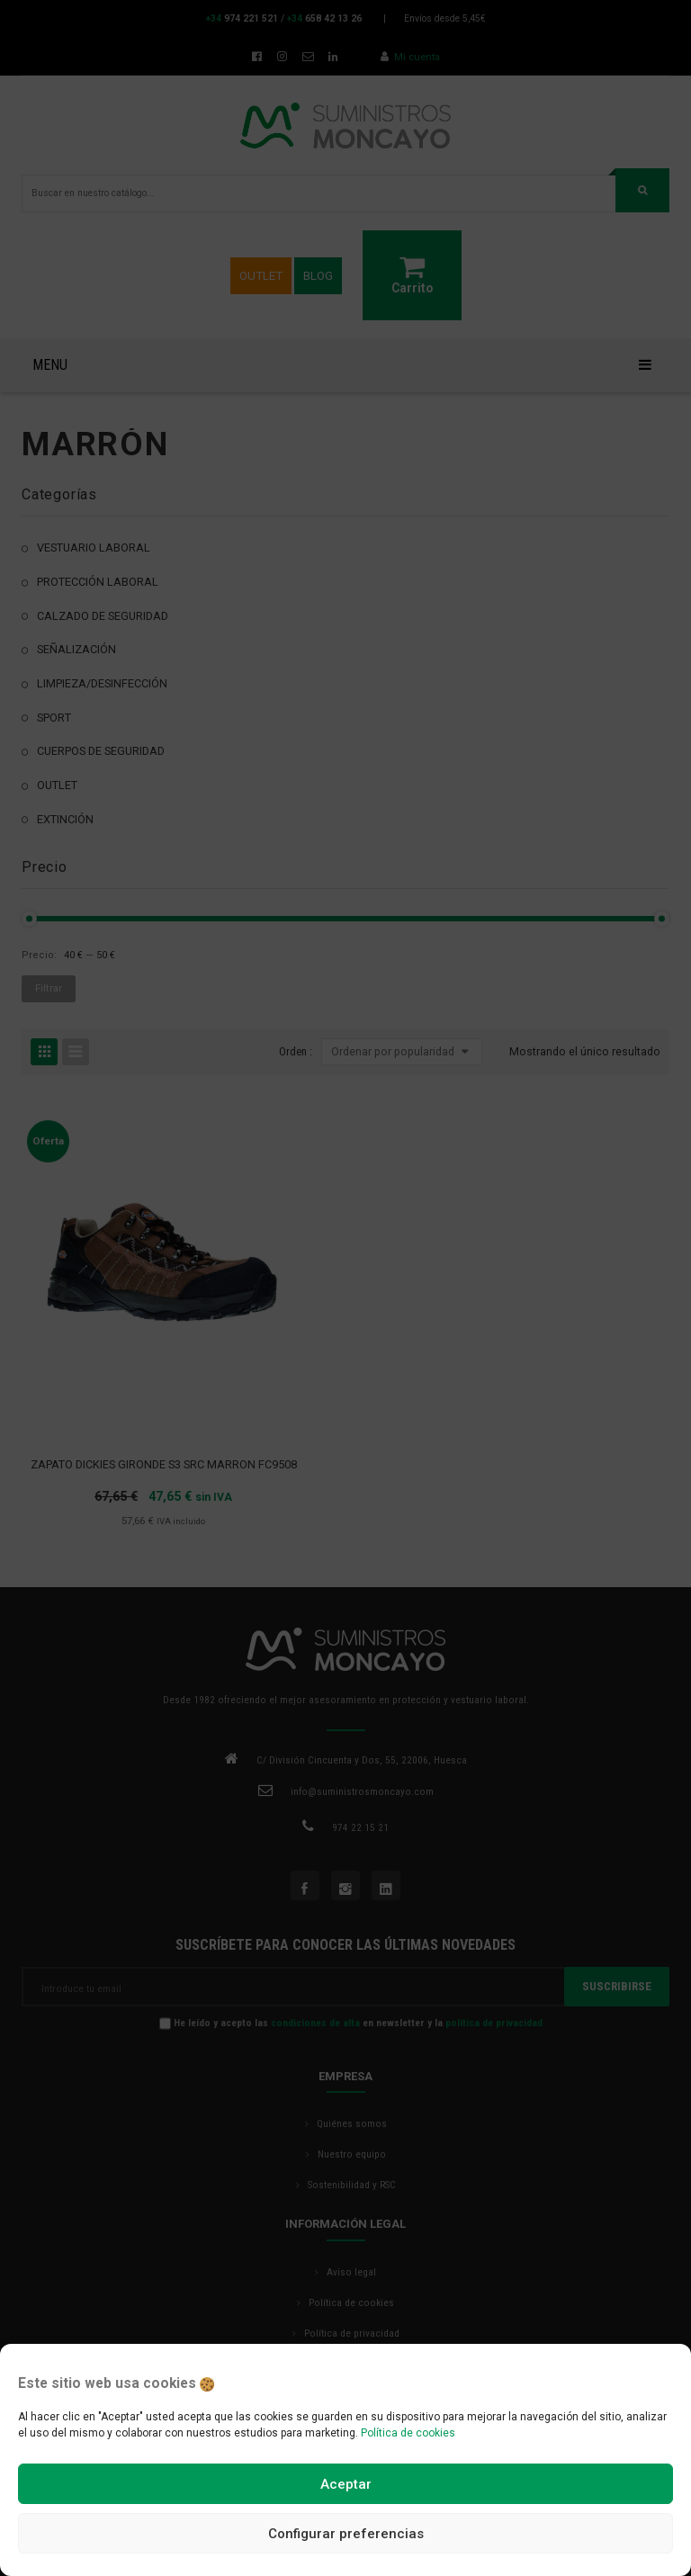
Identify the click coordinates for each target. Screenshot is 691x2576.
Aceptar (346, 2484)
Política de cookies (408, 2433)
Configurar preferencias (346, 2534)
